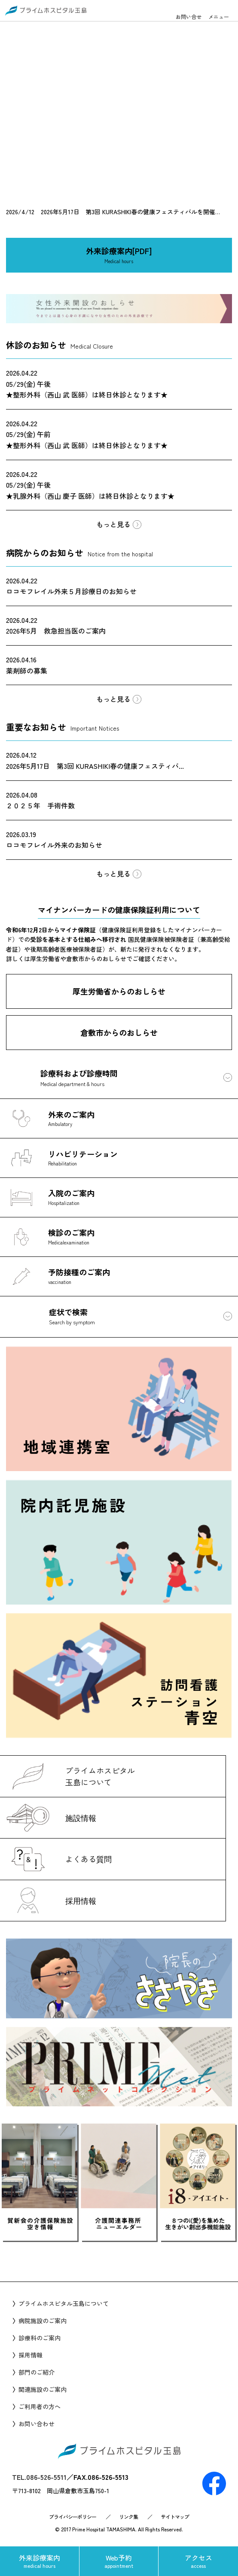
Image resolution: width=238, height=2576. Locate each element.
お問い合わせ (36, 2423)
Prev (40, 2257)
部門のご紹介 (36, 2372)
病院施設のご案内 (42, 2320)
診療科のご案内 (39, 2337)
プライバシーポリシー (72, 2516)
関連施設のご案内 (42, 2389)
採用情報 (30, 2355)
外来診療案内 (39, 2561)
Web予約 (119, 2561)
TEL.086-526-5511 (39, 2477)
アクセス (198, 2561)
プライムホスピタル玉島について (63, 2303)
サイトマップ (175, 2516)
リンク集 (128, 2516)
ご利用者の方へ (39, 2406)
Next (198, 2257)
